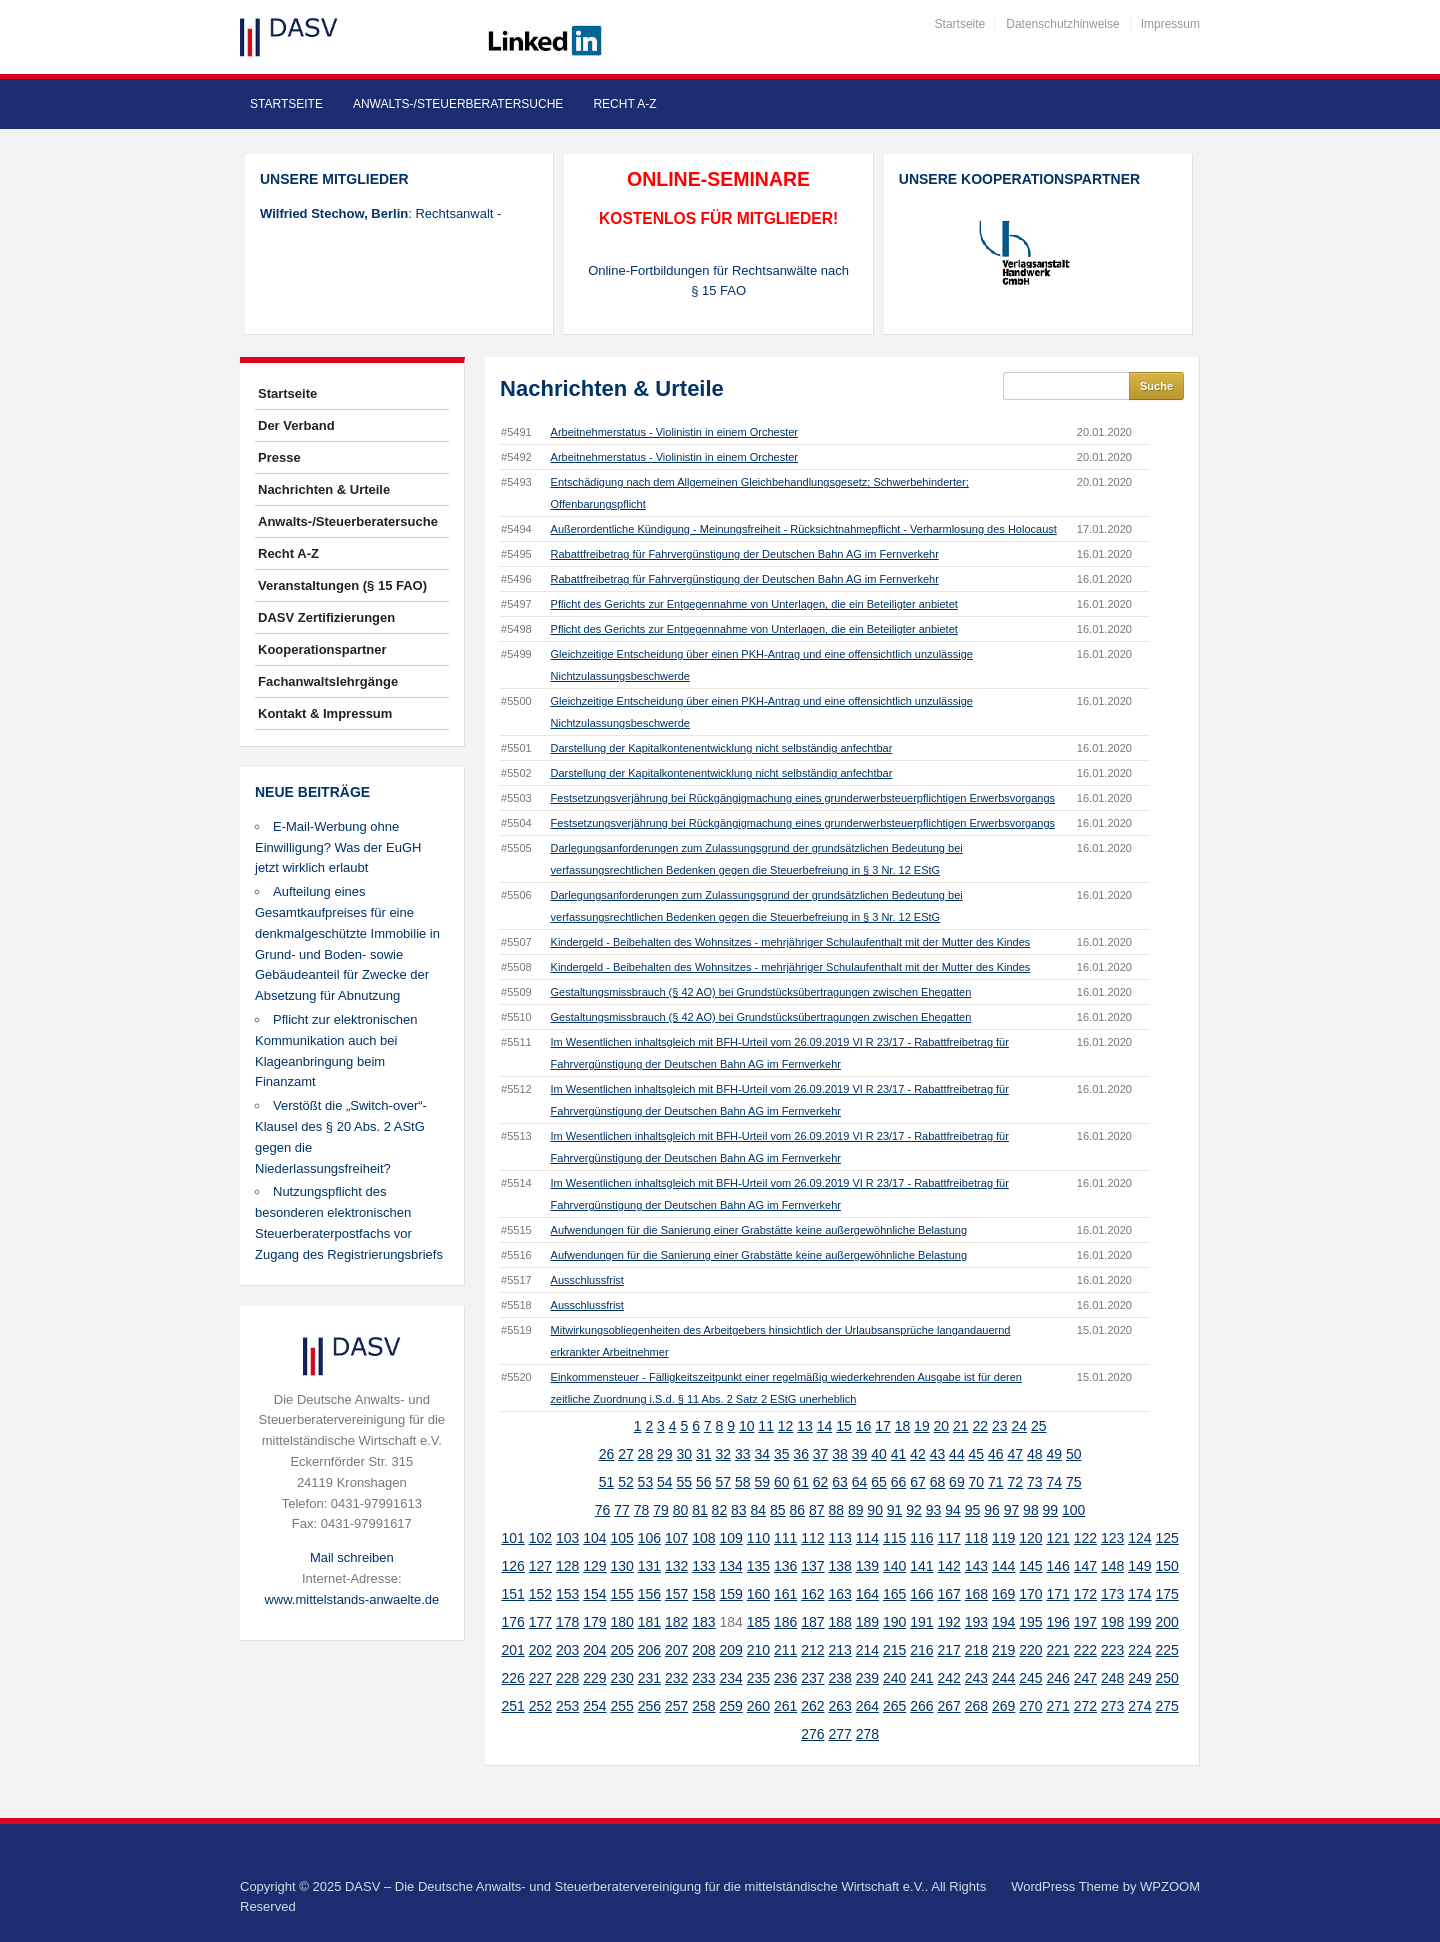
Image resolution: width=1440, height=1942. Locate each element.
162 (812, 1594)
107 (676, 1538)
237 (812, 1678)
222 (1085, 1650)
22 (981, 1426)
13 (805, 1426)
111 (785, 1538)
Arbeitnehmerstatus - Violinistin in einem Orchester (674, 432)
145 (1030, 1566)
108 (703, 1538)
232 (676, 1678)
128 (567, 1566)
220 (1030, 1650)
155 (621, 1594)
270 (1030, 1706)
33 (743, 1454)
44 (957, 1454)
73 (1035, 1482)
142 (948, 1566)
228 (567, 1678)
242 (948, 1678)
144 (1003, 1566)
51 (607, 1482)
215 (894, 1650)
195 (1030, 1622)
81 (700, 1510)
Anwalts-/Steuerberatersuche (458, 104)
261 (785, 1706)
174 (1139, 1594)
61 (801, 1482)
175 (1166, 1594)
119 (1003, 1538)
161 (785, 1594)
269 (1003, 1706)
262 (812, 1706)
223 (1112, 1650)
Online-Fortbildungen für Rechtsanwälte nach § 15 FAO (718, 281)
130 (621, 1566)
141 (921, 1566)
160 (758, 1594)
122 (1085, 1538)
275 (1166, 1706)
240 (894, 1678)
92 (914, 1510)
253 (567, 1706)
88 (836, 1510)
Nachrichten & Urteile (324, 489)
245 (1030, 1678)
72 (1016, 1482)
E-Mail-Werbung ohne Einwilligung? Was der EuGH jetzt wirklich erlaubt (338, 847)
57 (723, 1482)
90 (875, 1510)
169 (1003, 1594)
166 (921, 1594)
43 (938, 1454)
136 (785, 1566)
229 (594, 1678)
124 (1139, 1538)
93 (934, 1510)
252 (540, 1706)
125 (1166, 1538)
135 (758, 1566)
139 (867, 1566)
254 (594, 1706)
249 (1139, 1678)
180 (621, 1622)
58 (743, 1482)
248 (1112, 1678)
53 (646, 1482)
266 (921, 1706)
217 (948, 1650)
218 (976, 1650)
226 (512, 1678)
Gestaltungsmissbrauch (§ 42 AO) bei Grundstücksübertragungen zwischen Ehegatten (761, 992)
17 (883, 1426)
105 (621, 1538)
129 (594, 1566)
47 (1016, 1454)
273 (1112, 1706)
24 (1019, 1426)
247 (1085, 1678)
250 (1166, 1678)
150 (1166, 1566)
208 (703, 1650)
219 (1003, 1650)
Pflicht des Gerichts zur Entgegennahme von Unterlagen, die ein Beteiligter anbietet (754, 604)
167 (948, 1594)
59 (762, 1482)
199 (1139, 1622)
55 (685, 1482)
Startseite (960, 24)
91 (895, 1510)
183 (703, 1622)
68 (938, 1482)
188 (839, 1622)
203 (567, 1650)
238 (839, 1678)
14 (825, 1426)
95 (973, 1510)
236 (785, 1678)
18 (903, 1426)
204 (594, 1650)
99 (1051, 1510)
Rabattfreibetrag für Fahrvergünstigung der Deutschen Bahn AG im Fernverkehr (745, 554)
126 (512, 1566)
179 (594, 1622)
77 (622, 1510)
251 (512, 1706)
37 (821, 1454)
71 (996, 1482)
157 (676, 1594)
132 (676, 1566)
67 (918, 1482)
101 (512, 1538)
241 (921, 1678)
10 (747, 1426)
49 (1054, 1454)
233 (703, 1678)
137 (812, 1566)
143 (976, 1566)
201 (512, 1650)
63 (840, 1482)
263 (839, 1706)
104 (594, 1538)
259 (730, 1706)
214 (867, 1650)
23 (1000, 1426)
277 (839, 1734)
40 (879, 1454)
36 (801, 1454)
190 (894, 1622)
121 (1057, 1538)
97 (1012, 1510)
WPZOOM (1170, 1886)
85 (778, 1510)
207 (676, 1650)
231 (649, 1678)
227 (540, 1678)
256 (649, 1706)
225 (1166, 1650)
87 (817, 1510)
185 (758, 1622)
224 (1139, 1650)
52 (626, 1482)
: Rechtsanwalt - (380, 213)
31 (704, 1454)
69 (957, 1482)
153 (567, 1594)
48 (1035, 1454)
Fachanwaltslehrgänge (328, 681)
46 (996, 1454)
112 (812, 1538)
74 (1054, 1482)
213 (839, 1650)
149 (1139, 1566)
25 (1039, 1426)
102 (540, 1538)
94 (953, 1510)
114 (867, 1538)
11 (766, 1426)
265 (894, 1706)
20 (942, 1426)
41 (899, 1454)
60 (782, 1482)
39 (860, 1454)
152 (540, 1594)
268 (976, 1706)
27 (626, 1454)
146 (1057, 1566)
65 (879, 1482)
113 (839, 1538)
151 (512, 1594)
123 (1112, 1538)
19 (922, 1426)
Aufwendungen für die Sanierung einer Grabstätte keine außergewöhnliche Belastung (759, 1230)
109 (730, 1538)
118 (976, 1538)
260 (758, 1706)
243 (976, 1678)
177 (540, 1622)
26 (607, 1454)
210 (758, 1650)
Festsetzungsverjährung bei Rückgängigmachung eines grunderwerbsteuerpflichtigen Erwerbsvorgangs (803, 798)
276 (812, 1734)
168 (976, 1594)
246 (1057, 1678)
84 (759, 1510)
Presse (279, 457)
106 (649, 1538)
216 (921, 1650)
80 (681, 1510)
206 (649, 1650)
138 (839, 1566)
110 (758, 1538)
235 (758, 1678)
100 (1073, 1510)
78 (642, 1510)
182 (676, 1622)
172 (1085, 1594)
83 (739, 1510)
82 (720, 1510)
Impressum (1170, 24)
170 (1030, 1594)
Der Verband (296, 425)
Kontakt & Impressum (325, 713)
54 (665, 1482)
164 (867, 1594)
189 (867, 1622)
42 (918, 1454)
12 (786, 1426)
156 (649, 1594)
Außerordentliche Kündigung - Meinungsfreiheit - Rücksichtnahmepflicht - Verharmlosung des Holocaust (804, 529)
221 (1057, 1650)
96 (992, 1510)
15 (844, 1426)
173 (1112, 1594)
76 (603, 1510)
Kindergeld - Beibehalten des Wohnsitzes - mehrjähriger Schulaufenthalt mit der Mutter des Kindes (791, 942)
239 (867, 1678)
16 (864, 1426)
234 (730, 1678)
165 (894, 1594)
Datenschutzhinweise (1062, 24)
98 (1031, 1510)
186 (785, 1622)
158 (703, 1594)
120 (1030, 1538)
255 (621, 1706)
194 (1003, 1622)
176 (512, 1622)
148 (1112, 1566)
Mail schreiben (352, 1557)
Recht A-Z (624, 104)
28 (646, 1454)
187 (812, 1622)
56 (704, 1482)
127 (540, 1566)
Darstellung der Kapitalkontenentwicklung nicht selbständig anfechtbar (722, 748)
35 (782, 1454)
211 (785, 1650)
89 (856, 1510)
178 (567, 1622)
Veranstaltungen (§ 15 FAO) (342, 585)
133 (703, 1566)
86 (797, 1510)
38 (840, 1454)
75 (1074, 1482)
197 (1085, 1622)
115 (894, 1538)
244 (1003, 1678)
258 (703, 1706)
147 (1085, 1566)
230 (621, 1678)
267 (948, 1706)
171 (1057, 1594)
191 (921, 1622)
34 (762, 1454)
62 (821, 1482)
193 (976, 1622)
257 (676, 1706)
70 (977, 1482)
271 (1057, 1706)
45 (977, 1454)
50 (1074, 1454)
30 (685, 1454)
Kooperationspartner (322, 649)
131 (649, 1566)
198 (1112, 1622)
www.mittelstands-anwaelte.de (351, 1599)
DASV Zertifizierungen (326, 617)
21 (961, 1426)
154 (594, 1594)
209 (730, 1650)
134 (730, 1566)
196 (1057, 1622)
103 (567, 1538)
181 (649, 1622)
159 (730, 1594)
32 (723, 1454)
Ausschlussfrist (587, 1280)
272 (1085, 1706)
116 (921, 1538)
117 (948, 1538)
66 (899, 1482)
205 (621, 1650)
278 (867, 1734)
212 (812, 1650)
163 (839, 1594)
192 (948, 1622)
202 (540, 1650)
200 (1166, 1622)
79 (661, 1510)
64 (860, 1482)
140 (894, 1566)
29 (665, 1454)
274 (1139, 1706)
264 (867, 1706)
